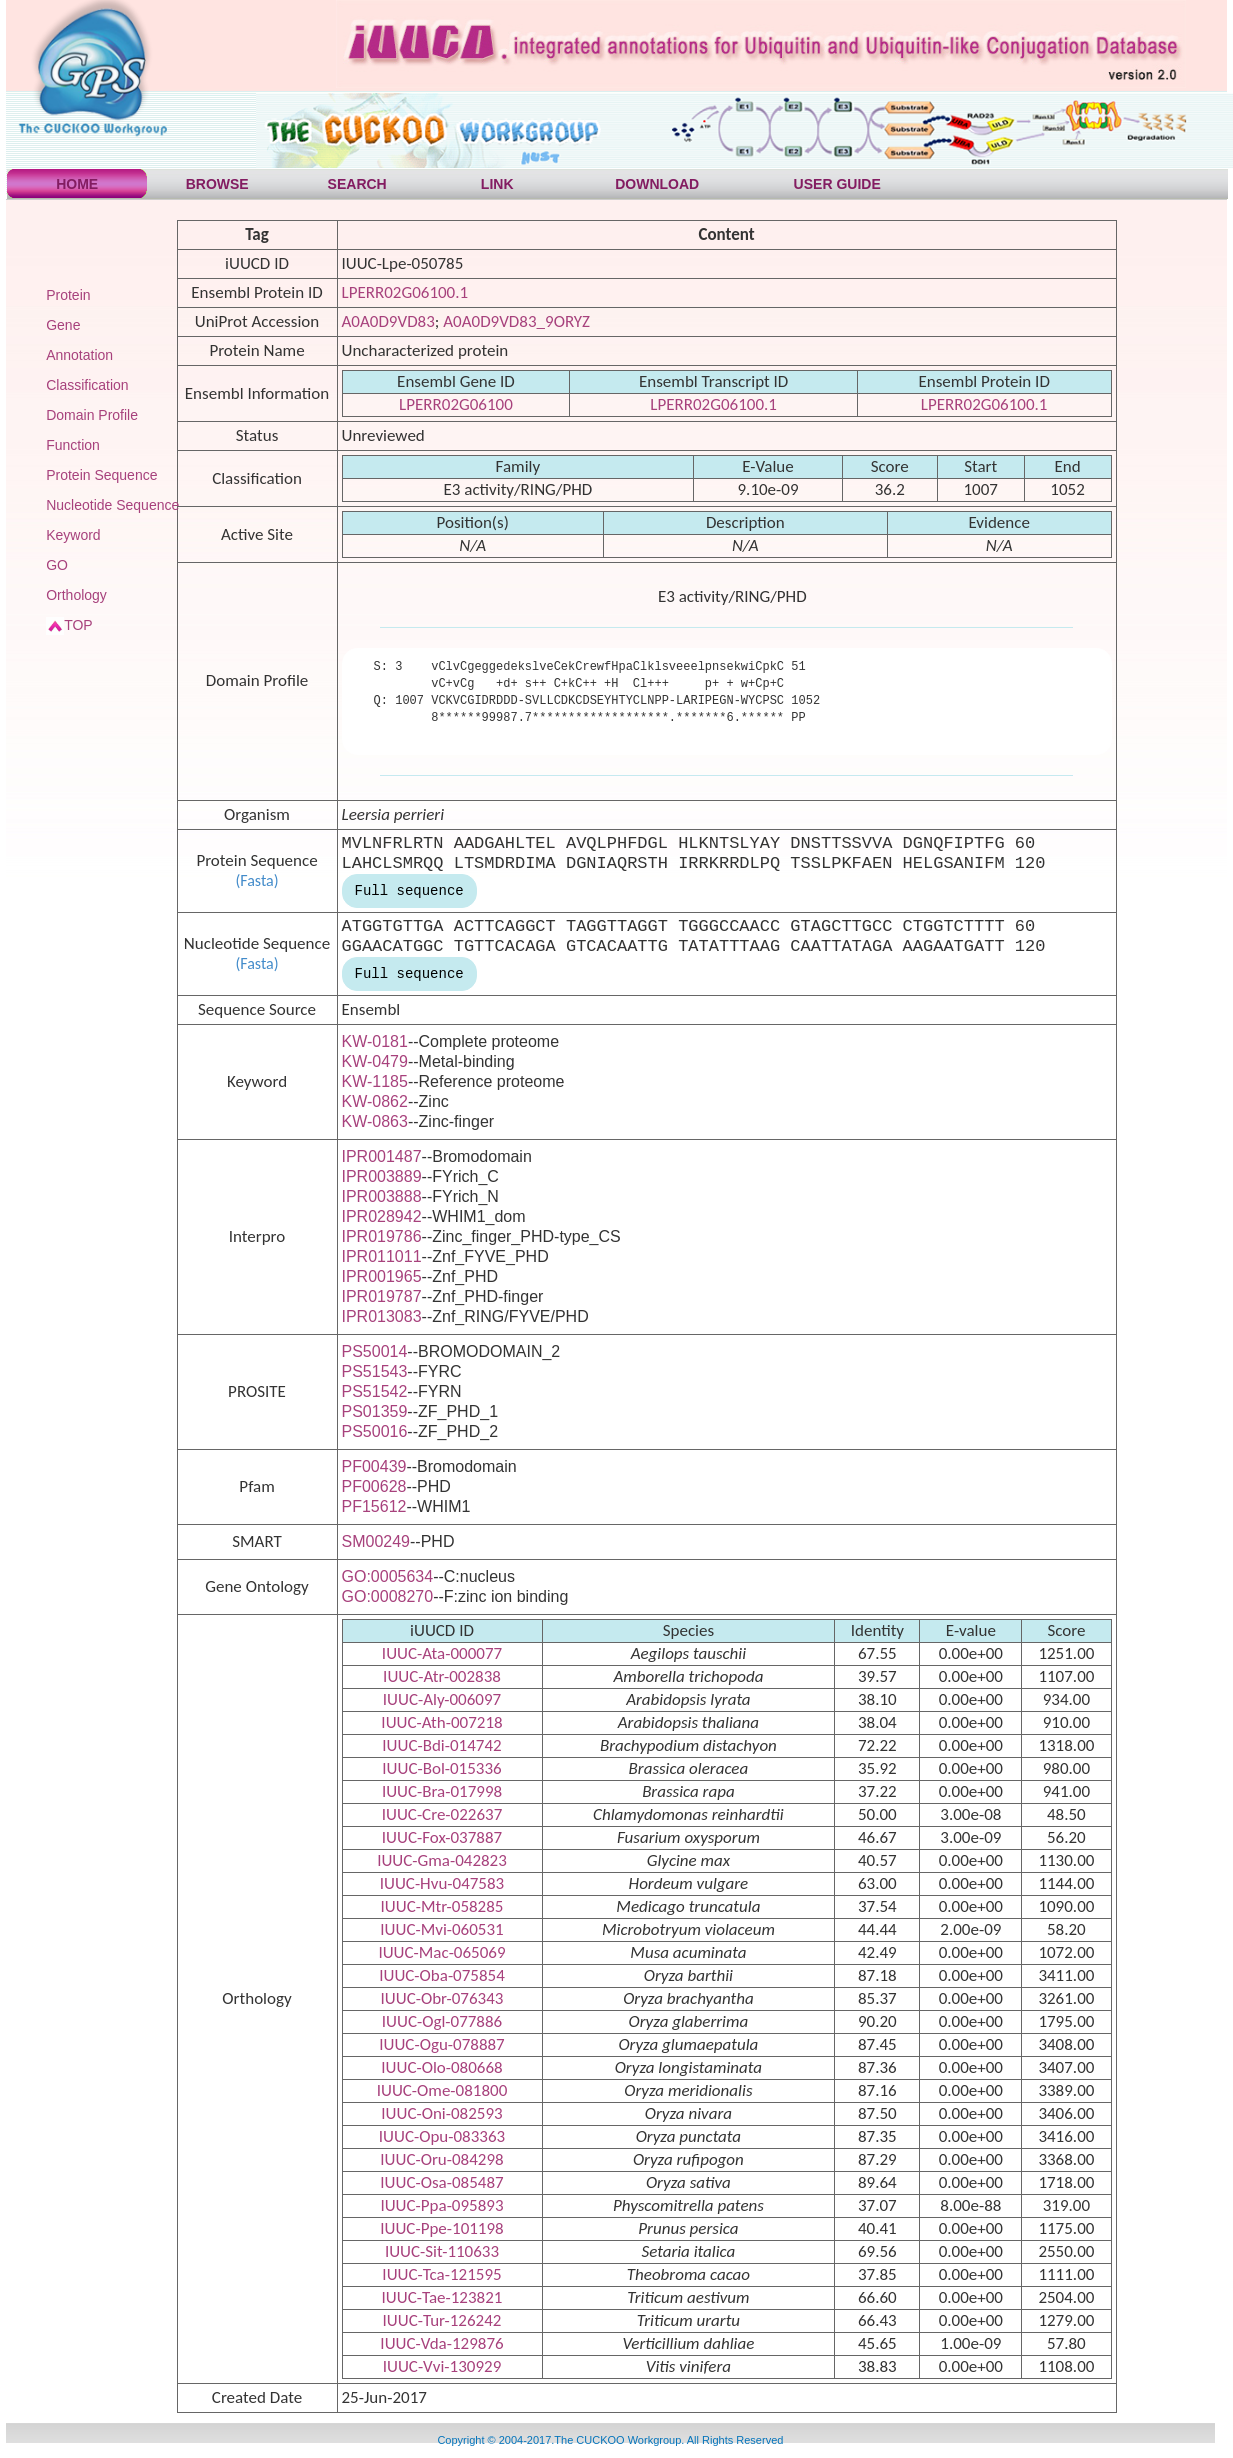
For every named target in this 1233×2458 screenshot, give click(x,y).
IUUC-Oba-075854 (442, 1975)
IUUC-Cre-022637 (442, 1814)
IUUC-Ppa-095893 (441, 2205)
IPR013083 (382, 1316)
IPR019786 (382, 1236)
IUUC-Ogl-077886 (442, 2021)
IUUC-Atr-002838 (442, 1676)
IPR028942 (382, 1216)
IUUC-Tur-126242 (442, 2320)
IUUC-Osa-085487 (441, 2182)
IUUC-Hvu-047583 (442, 1883)
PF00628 (374, 1486)
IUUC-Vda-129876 (441, 2343)
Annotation (79, 355)
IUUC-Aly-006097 (442, 1699)
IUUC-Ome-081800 (442, 2090)
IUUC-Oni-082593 (441, 2113)
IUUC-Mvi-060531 (441, 1929)
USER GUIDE (837, 184)
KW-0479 (375, 1061)
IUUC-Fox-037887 (442, 1837)
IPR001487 (382, 1156)
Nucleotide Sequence (112, 505)
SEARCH (357, 184)
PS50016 (375, 1431)
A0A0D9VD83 (388, 321)
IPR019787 (382, 1296)
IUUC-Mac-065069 (441, 1952)
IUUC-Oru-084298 (441, 2159)
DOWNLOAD (657, 184)
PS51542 (375, 1391)
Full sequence (409, 891)
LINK (497, 184)
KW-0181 (375, 1041)
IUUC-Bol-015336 (441, 1768)
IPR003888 (382, 1196)
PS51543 (375, 1371)
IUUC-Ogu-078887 (441, 2044)
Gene (63, 325)
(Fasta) (256, 880)
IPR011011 (382, 1256)
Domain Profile (92, 415)
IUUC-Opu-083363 (442, 2136)
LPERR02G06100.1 (405, 292)
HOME (77, 184)
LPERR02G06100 (456, 404)
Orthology (76, 595)
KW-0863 (375, 1121)
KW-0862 (375, 1101)
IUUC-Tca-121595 (441, 2274)
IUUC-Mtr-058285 (442, 1906)
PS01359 (375, 1411)
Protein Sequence (101, 475)
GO (57, 565)
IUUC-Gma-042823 (442, 1860)
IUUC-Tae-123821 (442, 2297)
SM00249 (376, 1541)
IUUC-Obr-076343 (442, 1998)
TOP (78, 625)
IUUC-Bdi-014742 (441, 1745)
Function (73, 445)
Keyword (73, 535)
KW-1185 (375, 1081)
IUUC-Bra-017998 (442, 1791)
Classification (87, 385)
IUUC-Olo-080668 (441, 2067)
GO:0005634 (388, 1576)
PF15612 (374, 1506)
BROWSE (217, 184)
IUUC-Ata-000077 (442, 1653)
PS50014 (375, 1351)
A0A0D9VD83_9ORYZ (516, 321)
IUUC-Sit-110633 (442, 2251)
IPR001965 (382, 1276)
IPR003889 (382, 1176)
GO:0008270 (388, 1596)
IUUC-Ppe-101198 (441, 2228)
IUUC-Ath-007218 (441, 1722)
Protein (68, 295)
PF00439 (374, 1466)
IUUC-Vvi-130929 (442, 2366)
